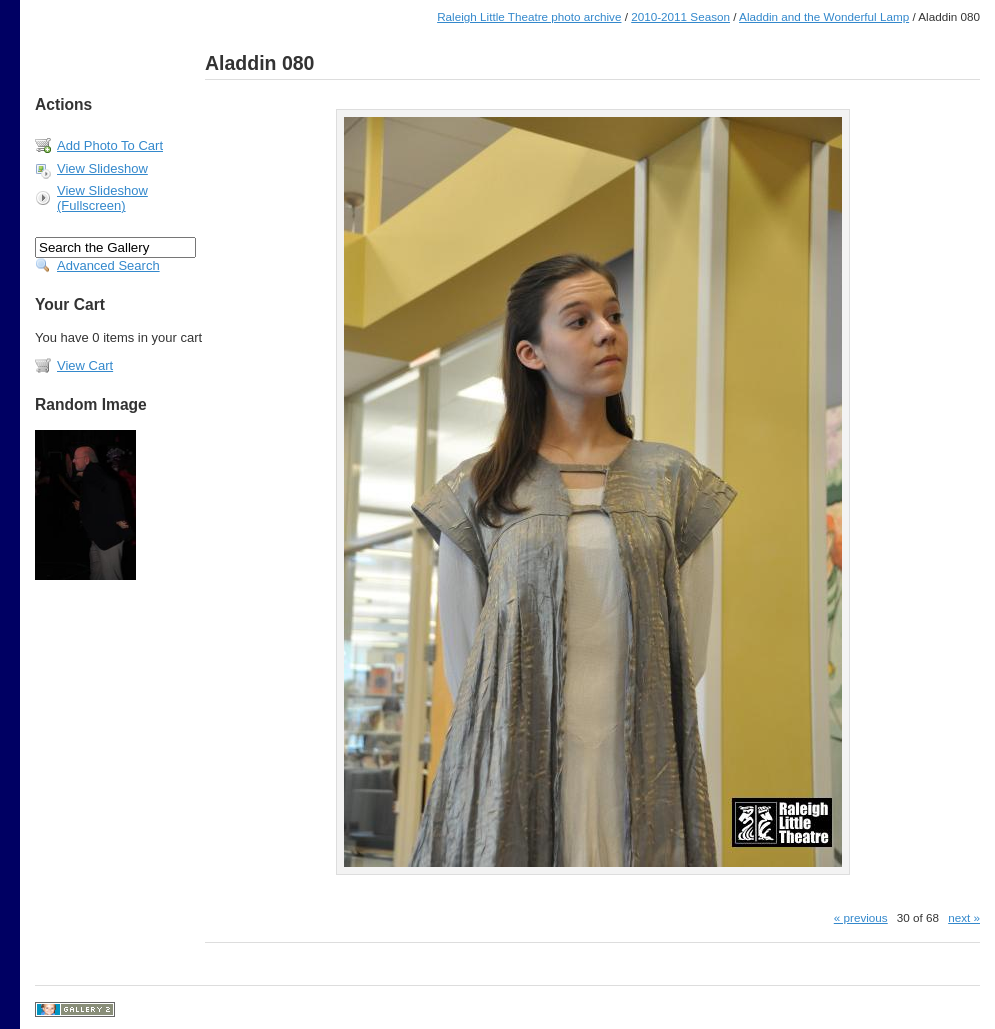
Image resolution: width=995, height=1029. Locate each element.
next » (964, 917)
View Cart (85, 365)
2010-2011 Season (680, 16)
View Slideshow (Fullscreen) (102, 198)
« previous (861, 917)
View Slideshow (102, 168)
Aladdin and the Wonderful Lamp (824, 16)
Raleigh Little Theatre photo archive (529, 16)
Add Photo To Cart (110, 145)
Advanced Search (108, 265)
